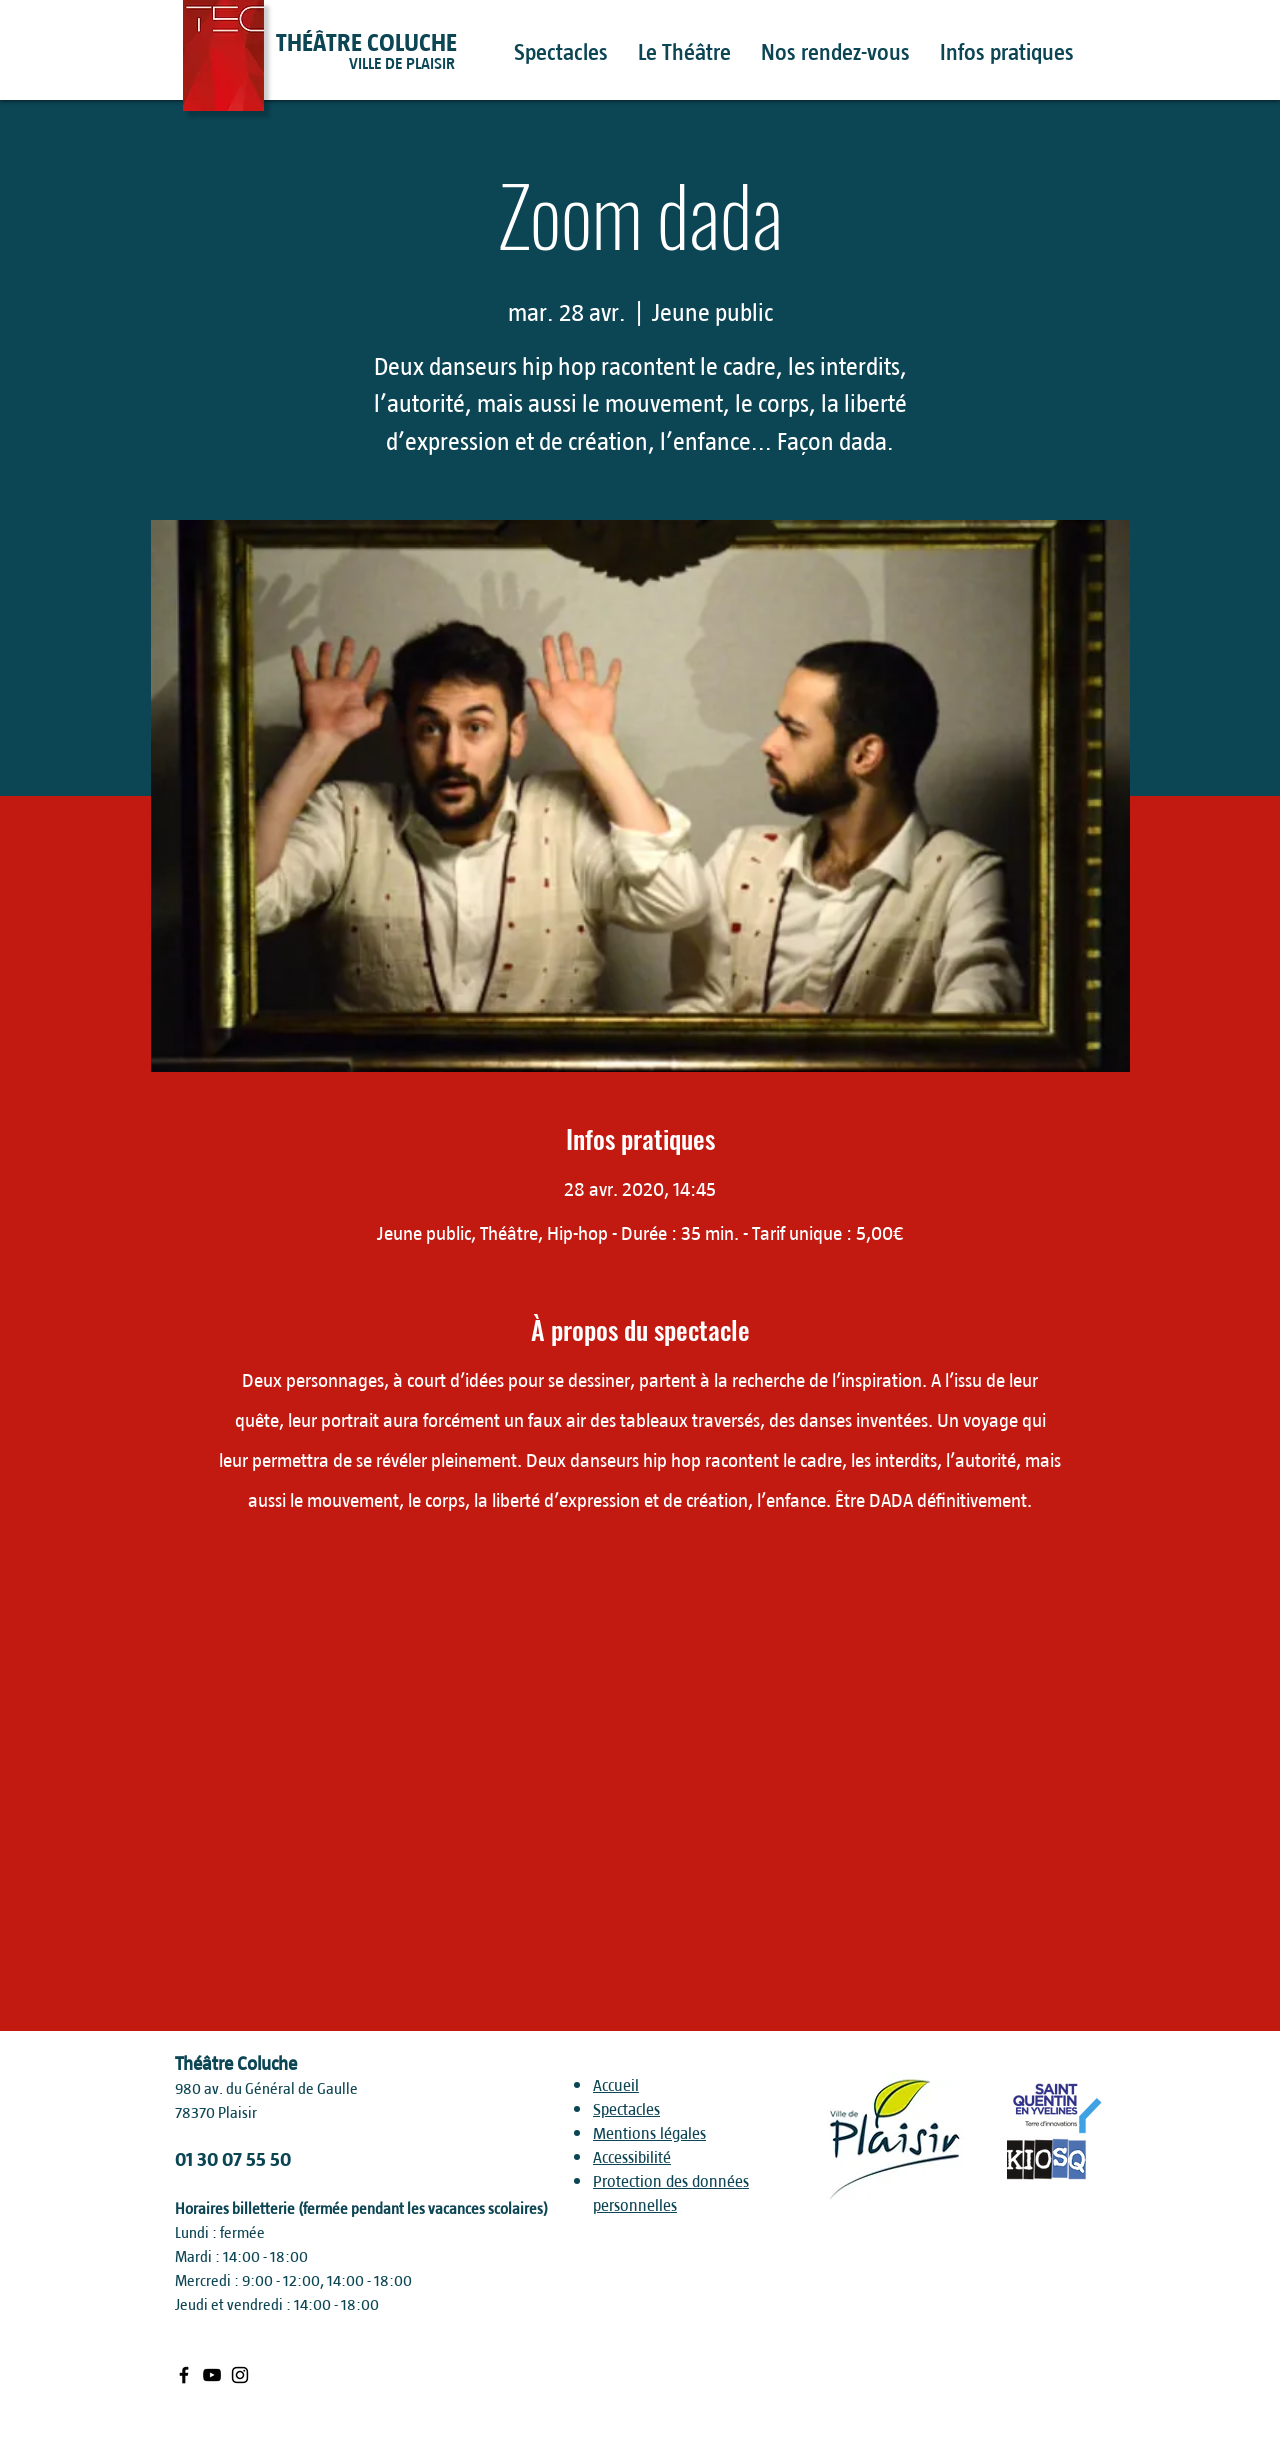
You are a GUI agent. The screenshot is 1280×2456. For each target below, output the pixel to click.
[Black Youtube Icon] (212, 2375)
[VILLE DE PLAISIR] (439, 64)
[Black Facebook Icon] (184, 2375)
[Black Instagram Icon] (240, 2375)
